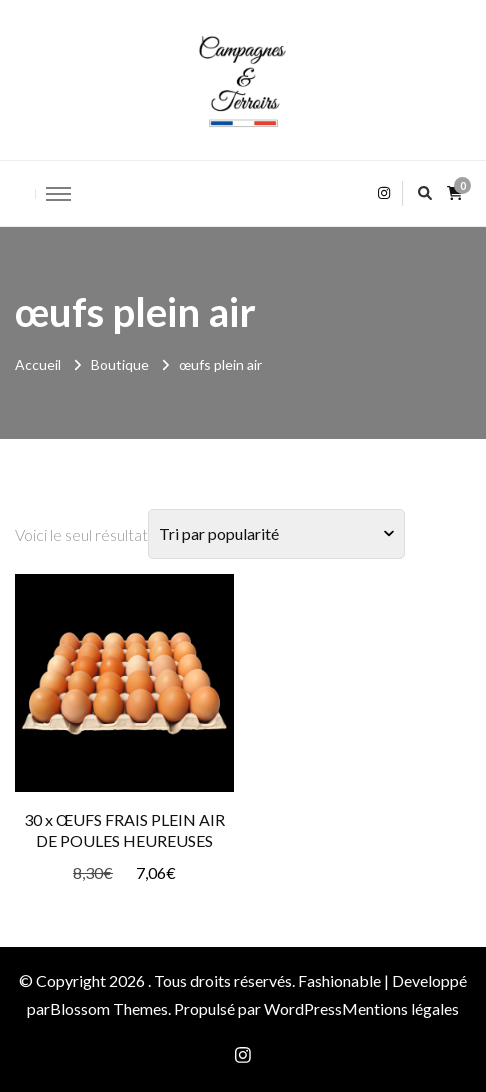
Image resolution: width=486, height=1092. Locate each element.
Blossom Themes (109, 1008)
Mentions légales (400, 1008)
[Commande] (276, 534)
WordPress (303, 1008)
